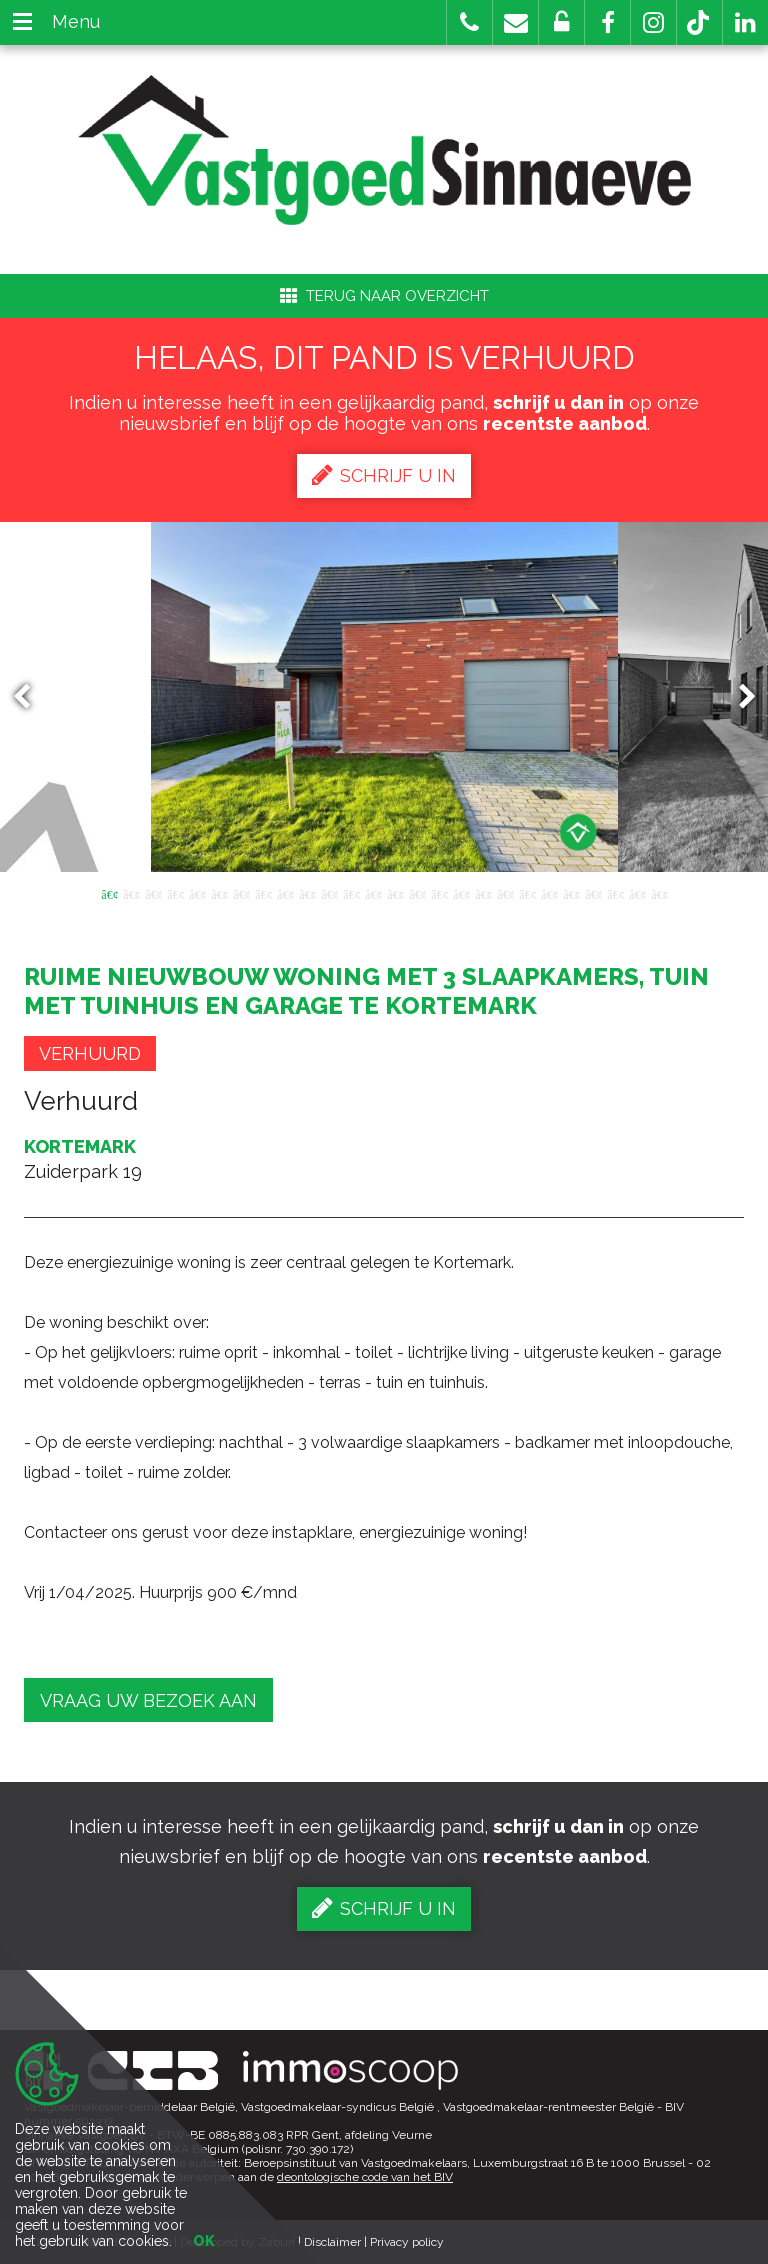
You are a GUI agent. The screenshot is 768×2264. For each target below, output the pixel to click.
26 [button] (659, 893)
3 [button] (153, 893)
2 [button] (131, 893)
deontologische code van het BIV (365, 2177)
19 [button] (505, 893)
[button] (607, 22)
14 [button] (395, 893)
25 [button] (637, 893)
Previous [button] (31, 697)
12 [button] (351, 893)
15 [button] (417, 893)
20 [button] (527, 893)
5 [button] (197, 893)
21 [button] (549, 893)
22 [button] (571, 893)
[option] (384, 697)
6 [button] (219, 893)
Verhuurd (90, 1053)
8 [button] (263, 893)
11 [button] (329, 893)
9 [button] (285, 893)
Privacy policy (407, 2242)
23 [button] (593, 893)
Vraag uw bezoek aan (148, 1700)
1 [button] (109, 893)
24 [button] (615, 893)
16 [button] (439, 893)
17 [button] (461, 893)
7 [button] (241, 893)
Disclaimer (332, 2242)
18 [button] (483, 893)
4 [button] (175, 893)
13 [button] (373, 893)
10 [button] (307, 893)
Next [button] (738, 697)
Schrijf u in (384, 475)
